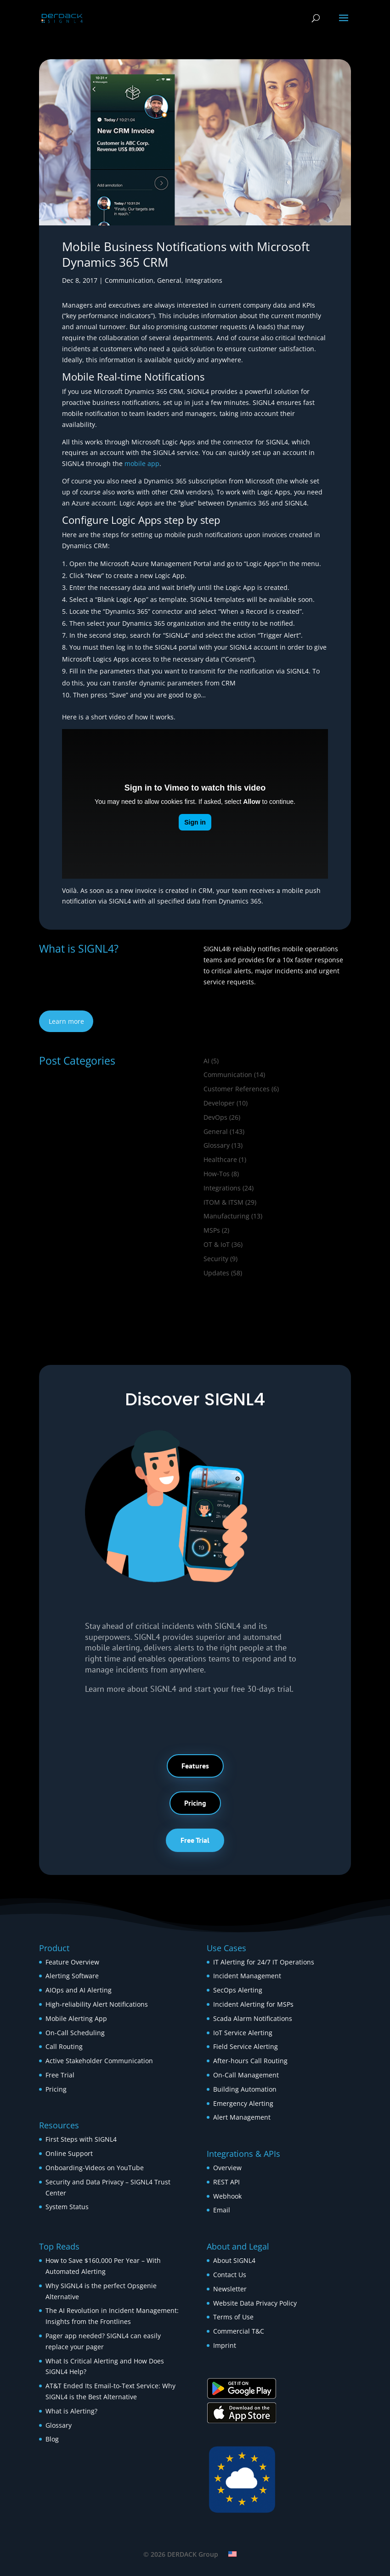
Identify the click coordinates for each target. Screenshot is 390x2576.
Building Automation (245, 2089)
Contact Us (229, 2274)
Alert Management (242, 2117)
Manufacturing (226, 1216)
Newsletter (230, 2288)
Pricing (195, 1802)
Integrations (203, 280)
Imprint (224, 2345)
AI (206, 1060)
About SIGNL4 (234, 2260)
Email (221, 2210)
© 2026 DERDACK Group (180, 2554)
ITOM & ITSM (223, 1202)
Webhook (227, 2196)
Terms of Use (233, 2316)
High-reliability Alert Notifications (96, 2004)
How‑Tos (216, 1173)
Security (215, 1258)
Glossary (216, 1145)
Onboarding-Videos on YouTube (94, 2167)
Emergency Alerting (243, 2103)
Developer (219, 1103)
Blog (52, 2439)
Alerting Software (72, 1975)
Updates (216, 1272)
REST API (226, 2182)
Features (195, 1765)
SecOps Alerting (237, 1990)
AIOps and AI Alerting (78, 1990)
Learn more (66, 1021)
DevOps (215, 1117)
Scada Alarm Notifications (252, 2018)
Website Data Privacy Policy (255, 2303)
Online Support (69, 2153)
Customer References (236, 1088)
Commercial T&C (238, 2331)
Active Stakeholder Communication (99, 2060)
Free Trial (195, 1840)
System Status (67, 2206)
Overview (227, 2167)
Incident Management (247, 1975)
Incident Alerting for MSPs (253, 2004)
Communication (129, 280)
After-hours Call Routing (250, 2060)
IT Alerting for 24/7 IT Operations (263, 1962)
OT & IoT (216, 1244)
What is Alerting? (71, 2411)
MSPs (211, 1230)
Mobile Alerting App (76, 2018)
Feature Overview (72, 1962)
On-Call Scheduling (75, 2032)
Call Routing (64, 2046)
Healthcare (220, 1159)
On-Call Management (246, 2075)
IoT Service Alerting (242, 2032)
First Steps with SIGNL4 (81, 2139)
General (169, 280)
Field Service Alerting (245, 2046)
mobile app (141, 463)
